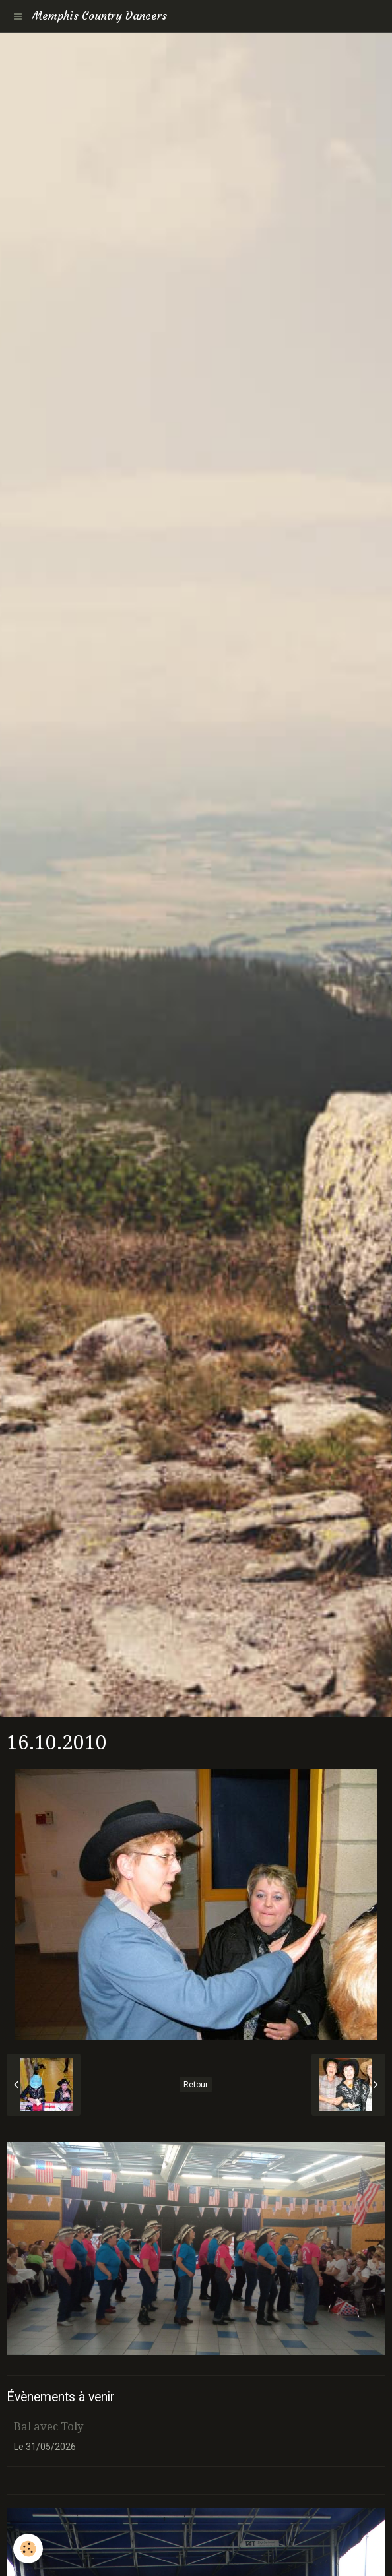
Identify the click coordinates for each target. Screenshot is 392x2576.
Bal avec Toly (48, 2426)
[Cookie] (28, 2548)
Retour (195, 2084)
